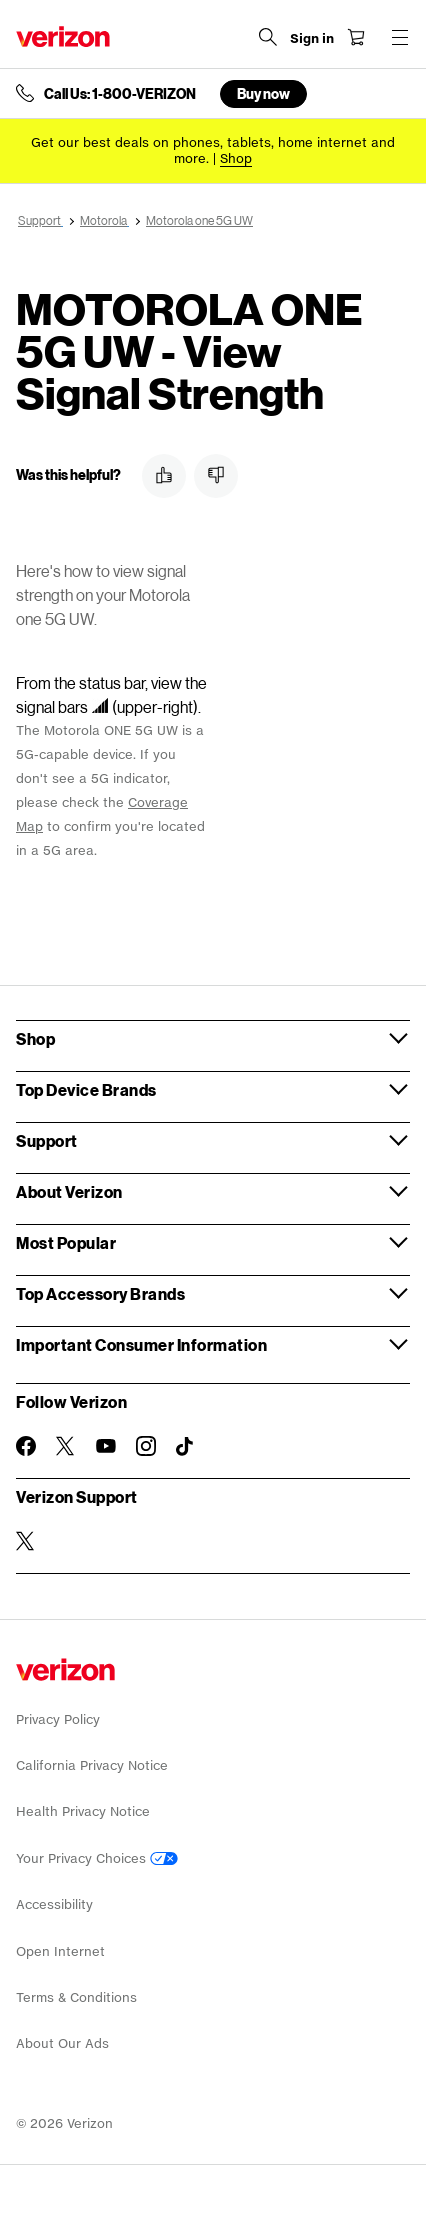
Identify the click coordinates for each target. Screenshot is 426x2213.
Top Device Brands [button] (86, 1089)
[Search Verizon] (268, 37)
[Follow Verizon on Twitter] (66, 1446)
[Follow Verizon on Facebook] (26, 1446)
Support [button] (47, 1140)
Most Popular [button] (66, 1242)
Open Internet (60, 1951)
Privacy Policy (58, 1719)
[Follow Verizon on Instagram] (146, 1446)
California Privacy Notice (92, 1765)
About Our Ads (62, 2043)
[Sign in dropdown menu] (312, 39)
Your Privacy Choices (97, 1858)
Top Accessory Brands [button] (100, 1293)
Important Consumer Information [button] (141, 1344)
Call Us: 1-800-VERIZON (120, 94)
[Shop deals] (236, 158)
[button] (164, 476)
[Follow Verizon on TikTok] (186, 1447)
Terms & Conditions (76, 1997)
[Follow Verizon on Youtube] (106, 1446)
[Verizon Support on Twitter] (26, 1541)
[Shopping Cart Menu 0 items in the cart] (356, 37)
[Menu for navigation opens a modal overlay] (400, 37)
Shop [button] (35, 1038)
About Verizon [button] (69, 1191)
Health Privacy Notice (83, 1811)
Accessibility (54, 1904)
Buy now (263, 93)
